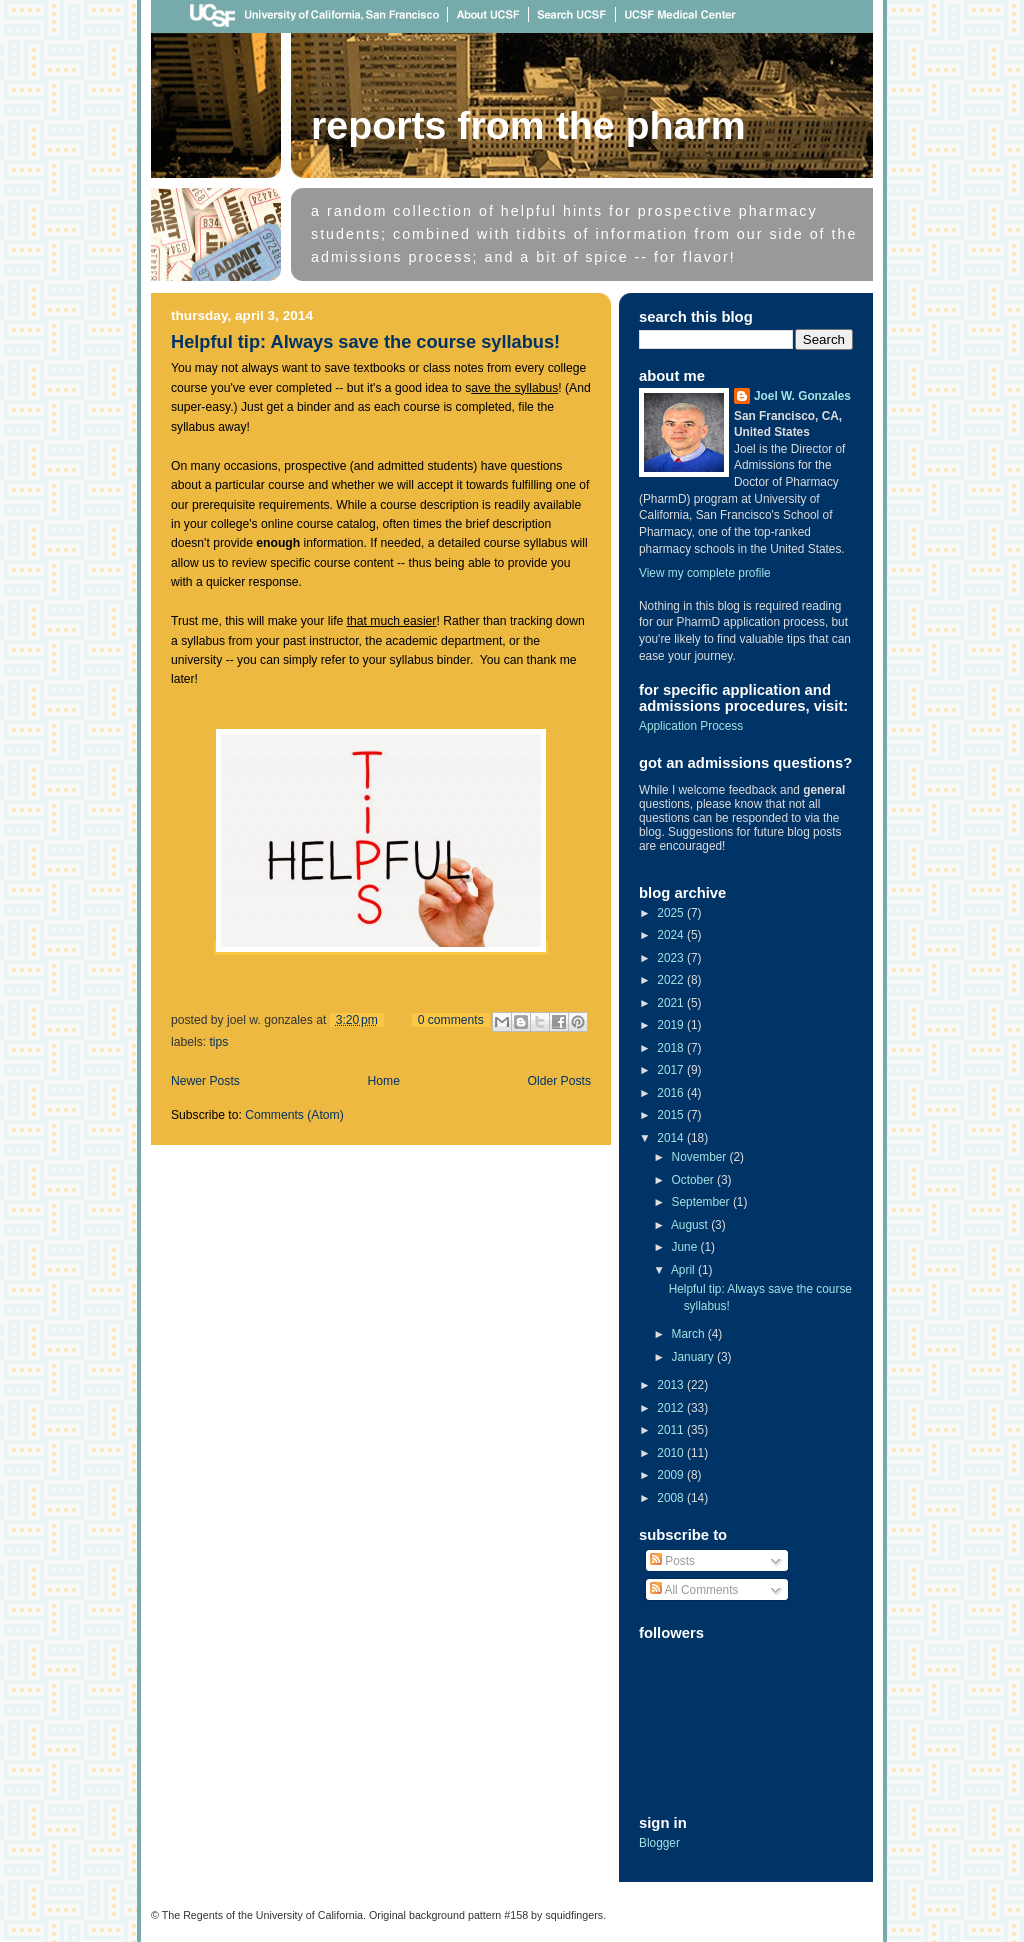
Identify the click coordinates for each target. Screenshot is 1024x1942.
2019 (672, 1025)
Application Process (691, 726)
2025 (672, 913)
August (691, 1225)
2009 (672, 1475)
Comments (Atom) (294, 1115)
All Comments (694, 1590)
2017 (672, 1070)
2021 (672, 1003)
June (686, 1247)
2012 (672, 1408)
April (684, 1270)
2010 (672, 1453)
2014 (672, 1138)
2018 (672, 1048)
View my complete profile (705, 573)
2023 (672, 958)
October (694, 1180)
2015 (672, 1115)
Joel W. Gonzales (802, 396)
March (690, 1334)
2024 (672, 935)
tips (218, 1042)
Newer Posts (205, 1081)
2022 (672, 980)
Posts (672, 1561)
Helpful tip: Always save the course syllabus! (365, 341)
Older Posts (559, 1081)
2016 (672, 1093)
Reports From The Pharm (528, 125)
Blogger (659, 1843)
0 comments (451, 1020)
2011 (672, 1430)
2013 (672, 1385)
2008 (672, 1498)
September (702, 1202)
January (695, 1357)
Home (384, 1081)
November (701, 1157)
